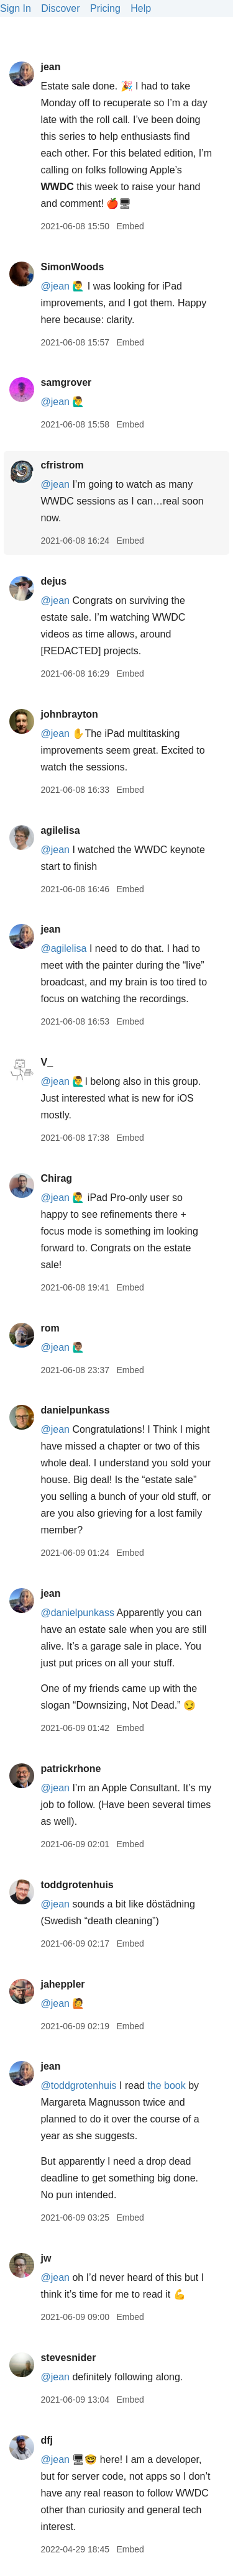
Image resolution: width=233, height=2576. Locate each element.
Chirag (56, 1178)
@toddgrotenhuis (78, 2085)
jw (45, 2258)
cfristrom (61, 465)
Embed (130, 226)
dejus (53, 581)
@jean (55, 286)
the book (166, 2085)
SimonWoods (72, 267)
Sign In (15, 8)
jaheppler (62, 1984)
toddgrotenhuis (76, 1884)
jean (50, 67)
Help (140, 8)
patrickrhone (70, 1768)
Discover (60, 8)
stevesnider (68, 2357)
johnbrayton (69, 714)
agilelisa (60, 830)
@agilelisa (63, 948)
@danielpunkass (77, 1612)
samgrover (65, 382)
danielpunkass (74, 1410)
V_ (46, 1062)
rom (49, 1328)
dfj (46, 2440)
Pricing (105, 8)
